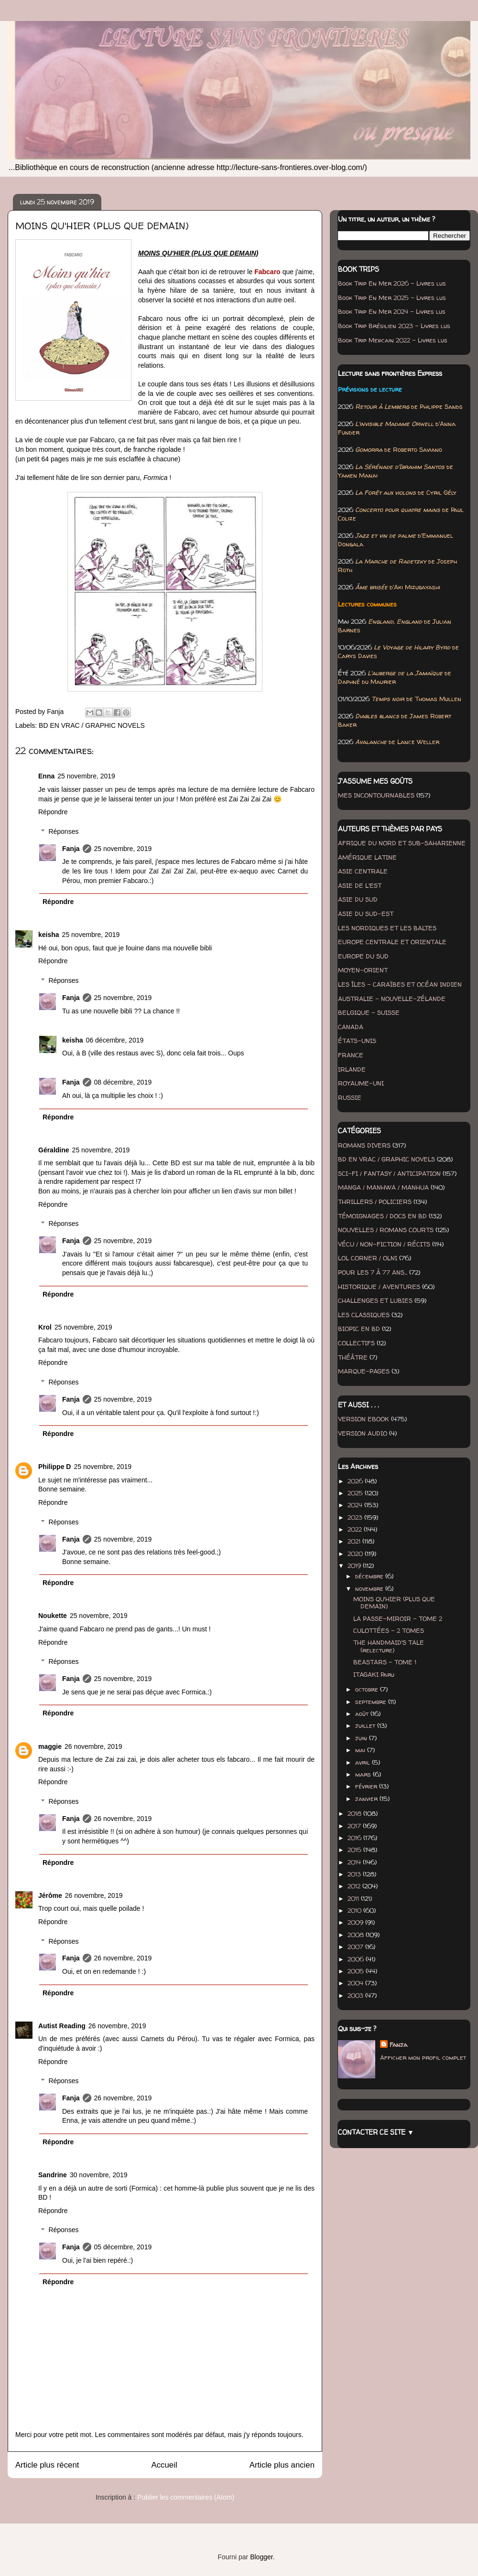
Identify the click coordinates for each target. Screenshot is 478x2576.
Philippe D (54, 1466)
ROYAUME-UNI (361, 1083)
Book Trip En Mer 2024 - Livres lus (391, 311)
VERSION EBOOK (363, 1419)
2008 (357, 1934)
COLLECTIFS (356, 1343)
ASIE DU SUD (358, 899)
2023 (356, 1517)
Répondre (53, 812)
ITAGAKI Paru (373, 1674)
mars (364, 1774)
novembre (370, 1588)
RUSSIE (349, 1097)
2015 (355, 1849)
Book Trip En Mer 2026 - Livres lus (392, 283)
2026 (356, 1481)
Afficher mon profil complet (423, 2057)
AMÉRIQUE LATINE (367, 857)
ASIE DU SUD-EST (365, 913)
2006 (357, 1959)
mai (361, 1750)
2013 (355, 1874)
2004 (356, 1983)
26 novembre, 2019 (93, 1746)
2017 (355, 1825)
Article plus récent (47, 2465)
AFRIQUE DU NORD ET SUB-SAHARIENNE (402, 843)
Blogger (261, 2557)
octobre (367, 1689)
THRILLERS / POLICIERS (375, 1201)
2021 (355, 1541)
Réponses (63, 831)
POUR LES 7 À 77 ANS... (372, 1272)
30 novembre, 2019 (99, 2175)
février (367, 1786)
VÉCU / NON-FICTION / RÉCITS (384, 1244)
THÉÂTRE (353, 1357)
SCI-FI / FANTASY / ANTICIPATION (389, 1173)
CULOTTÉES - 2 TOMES (388, 1630)
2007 (356, 1946)
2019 (355, 1565)
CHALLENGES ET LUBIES (375, 1300)
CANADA (350, 1026)
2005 (357, 1971)
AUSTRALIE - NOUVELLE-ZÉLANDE (391, 998)
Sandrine (52, 2175)
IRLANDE (352, 1069)
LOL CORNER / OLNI (367, 1258)
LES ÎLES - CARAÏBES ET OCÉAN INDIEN (400, 984)
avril (363, 1762)
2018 (355, 1813)
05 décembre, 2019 (123, 2247)
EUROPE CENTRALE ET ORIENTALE (392, 941)
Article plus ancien (282, 2465)
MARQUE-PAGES (364, 1371)
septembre (371, 1701)
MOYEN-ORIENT (363, 970)
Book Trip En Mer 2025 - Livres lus (392, 297)
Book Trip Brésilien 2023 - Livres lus (394, 325)
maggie (50, 1746)
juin (362, 1738)
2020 (356, 1553)
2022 (356, 1529)
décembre (370, 1576)
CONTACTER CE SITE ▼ (376, 2132)
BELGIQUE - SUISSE (369, 1012)
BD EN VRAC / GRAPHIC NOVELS (92, 725)
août (362, 1713)
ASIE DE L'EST (359, 885)
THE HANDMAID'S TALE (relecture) (388, 1646)
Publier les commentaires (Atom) (185, 2497)
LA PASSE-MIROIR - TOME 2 (397, 1618)
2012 (355, 1886)
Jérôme (50, 1895)
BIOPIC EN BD (359, 1328)
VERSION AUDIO (362, 1433)
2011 (354, 1898)
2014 (355, 1862)
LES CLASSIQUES (364, 1314)
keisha (48, 934)
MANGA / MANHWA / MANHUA (383, 1187)
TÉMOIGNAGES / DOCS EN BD (382, 1216)
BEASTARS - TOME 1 (384, 1662)
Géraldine (53, 1150)
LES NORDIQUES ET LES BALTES (387, 928)
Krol (45, 1327)
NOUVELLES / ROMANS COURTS (386, 1229)
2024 (356, 1505)
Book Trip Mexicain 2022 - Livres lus (392, 340)
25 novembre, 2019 (86, 776)
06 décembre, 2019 (115, 1040)
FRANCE (350, 1055)
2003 (356, 1995)
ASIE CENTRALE (363, 871)
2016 (355, 1837)
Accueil (164, 2465)
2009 (356, 1922)
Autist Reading (62, 2026)
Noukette (52, 1615)
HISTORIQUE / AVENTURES (379, 1286)
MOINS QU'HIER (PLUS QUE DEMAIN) (394, 1603)
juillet (366, 1725)
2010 (355, 1910)
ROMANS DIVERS (364, 1145)
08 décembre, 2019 (123, 1082)
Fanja (71, 848)
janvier (367, 1798)
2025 (356, 1493)
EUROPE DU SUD (363, 956)
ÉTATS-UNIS (357, 1040)
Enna (46, 776)
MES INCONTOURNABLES (376, 795)
